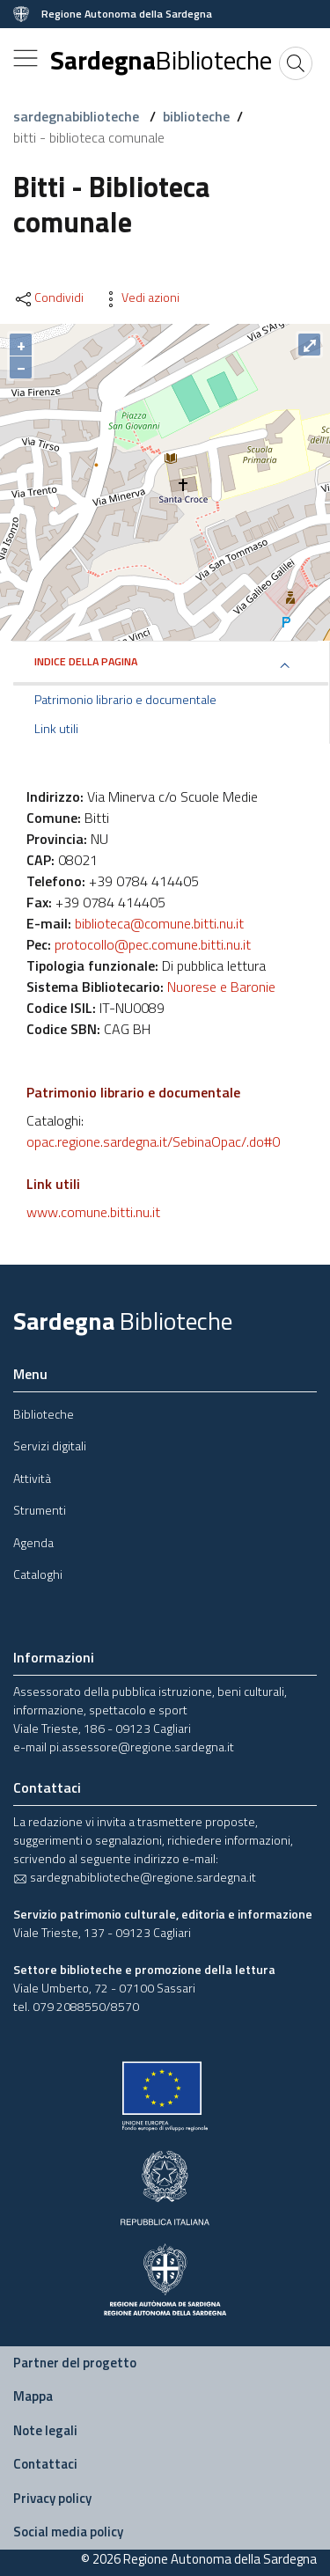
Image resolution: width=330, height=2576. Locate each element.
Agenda (33, 1542)
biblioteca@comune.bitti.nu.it (159, 923)
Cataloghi (37, 1574)
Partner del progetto (74, 2362)
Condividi (48, 297)
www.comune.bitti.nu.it (93, 1211)
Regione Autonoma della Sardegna (126, 14)
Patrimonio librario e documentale (125, 699)
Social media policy (68, 2531)
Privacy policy (52, 2498)
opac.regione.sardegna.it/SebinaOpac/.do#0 (153, 1141)
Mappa (33, 2396)
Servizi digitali (49, 1445)
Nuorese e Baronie (221, 986)
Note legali (45, 2430)
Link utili (56, 728)
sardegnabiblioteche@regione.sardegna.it (134, 1877)
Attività (32, 1478)
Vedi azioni (140, 297)
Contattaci (45, 2464)
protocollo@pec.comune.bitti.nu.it (153, 944)
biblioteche (196, 116)
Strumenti (39, 1510)
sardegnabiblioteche (78, 116)
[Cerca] (295, 63)
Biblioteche (43, 1414)
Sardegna (161, 60)
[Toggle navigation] (25, 58)
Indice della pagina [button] (85, 661)
